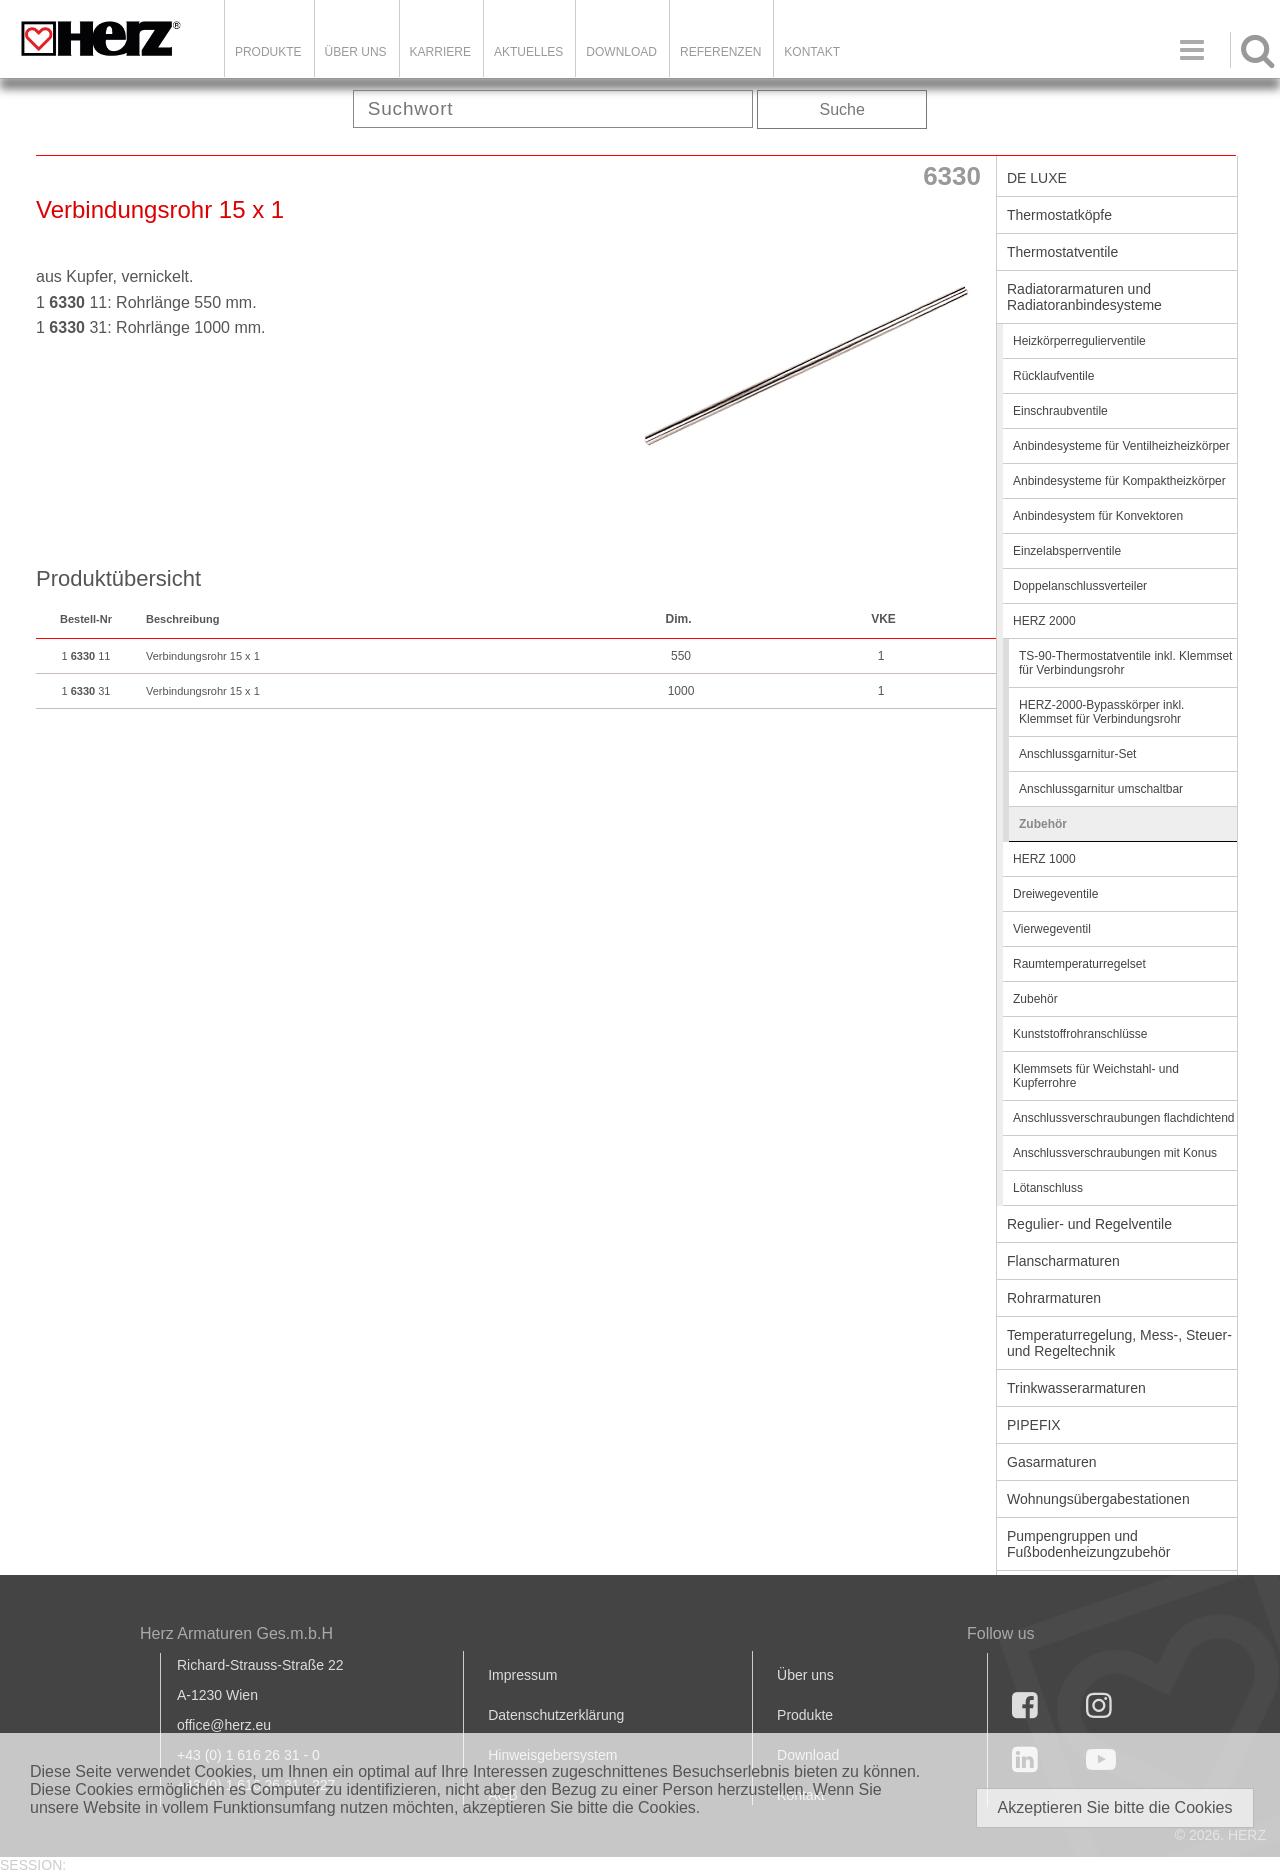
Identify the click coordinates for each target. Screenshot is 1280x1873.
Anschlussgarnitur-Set (1077, 754)
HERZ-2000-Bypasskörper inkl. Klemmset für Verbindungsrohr (1101, 712)
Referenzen (720, 52)
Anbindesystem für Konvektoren (1098, 516)
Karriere (440, 52)
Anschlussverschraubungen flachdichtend (1123, 1118)
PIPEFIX (1034, 1425)
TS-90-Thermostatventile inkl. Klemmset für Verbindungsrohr (1125, 663)
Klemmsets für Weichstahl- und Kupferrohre (1096, 1076)
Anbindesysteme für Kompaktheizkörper (1119, 481)
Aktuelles (528, 52)
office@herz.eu (224, 1725)
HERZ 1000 (1044, 859)
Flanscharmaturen (1063, 1261)
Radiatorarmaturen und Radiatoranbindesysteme (1084, 297)
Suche (842, 109)
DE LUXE (1037, 178)
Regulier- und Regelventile (1089, 1224)
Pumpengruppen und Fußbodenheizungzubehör (1088, 1544)
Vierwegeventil (1052, 929)
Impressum (522, 1675)
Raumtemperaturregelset (1079, 964)
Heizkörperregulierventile (1079, 341)
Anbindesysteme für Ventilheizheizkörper (1121, 446)
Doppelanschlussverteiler (1080, 586)
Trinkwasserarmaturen (1076, 1388)
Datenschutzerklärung (556, 1715)
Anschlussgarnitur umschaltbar (1101, 789)
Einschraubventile (1060, 411)
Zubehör (1043, 824)
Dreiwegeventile (1055, 894)
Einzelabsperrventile (1067, 551)
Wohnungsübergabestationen (1098, 1499)
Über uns (805, 1675)
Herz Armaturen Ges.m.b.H (236, 1633)
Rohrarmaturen (1054, 1298)
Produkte (268, 52)
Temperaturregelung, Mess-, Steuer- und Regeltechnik (1119, 1343)
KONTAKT (812, 52)
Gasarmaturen (1051, 1462)
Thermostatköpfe (1059, 215)
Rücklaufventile (1053, 376)
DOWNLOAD (621, 52)
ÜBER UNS (356, 52)
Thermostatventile (1062, 252)
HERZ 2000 (1044, 621)
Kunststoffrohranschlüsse (1080, 1034)
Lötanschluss (1048, 1188)
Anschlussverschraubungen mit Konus (1115, 1153)
